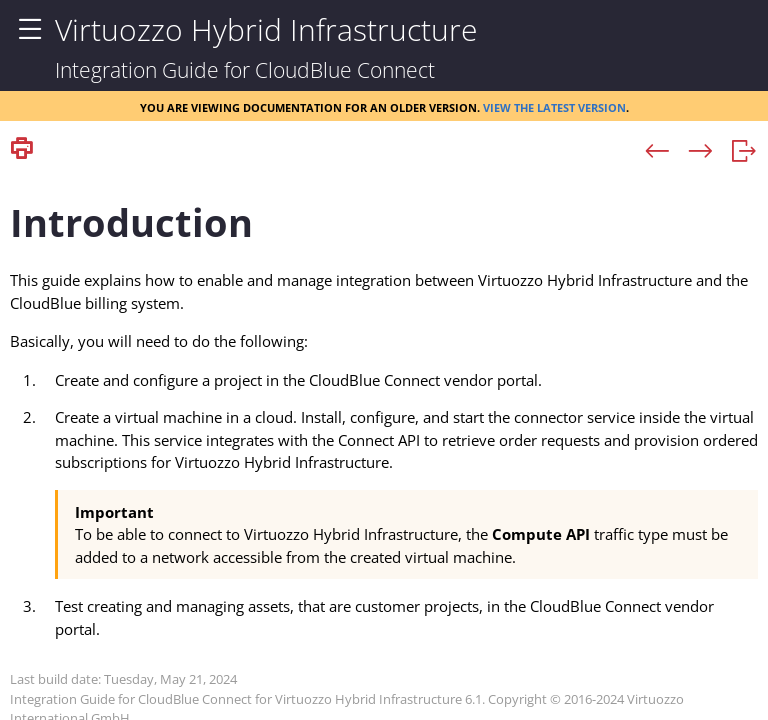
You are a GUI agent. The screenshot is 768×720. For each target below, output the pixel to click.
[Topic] (384, 443)
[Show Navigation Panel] (30, 30)
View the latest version (554, 106)
